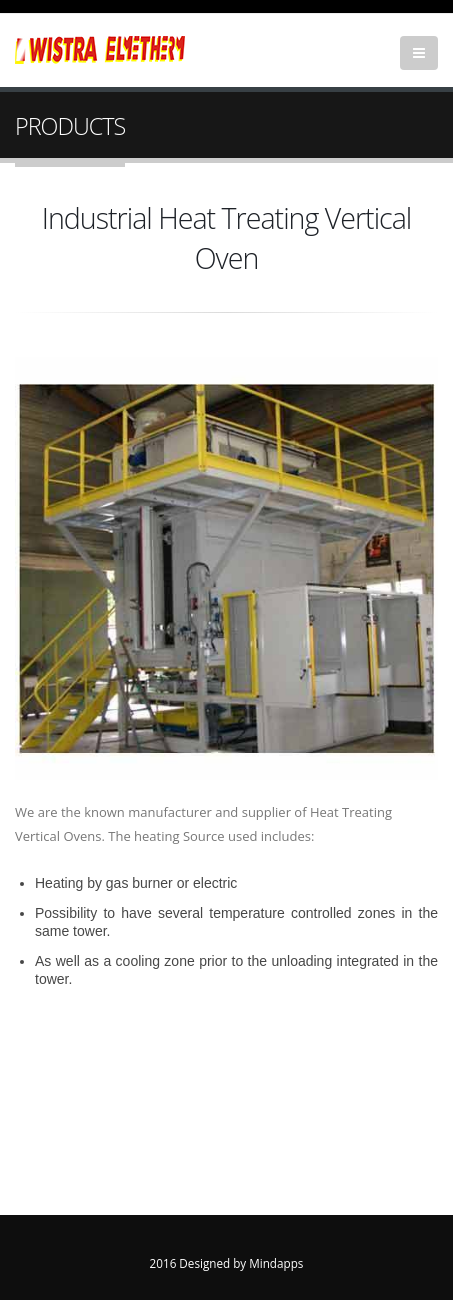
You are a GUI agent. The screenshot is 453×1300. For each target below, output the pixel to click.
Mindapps (276, 1263)
